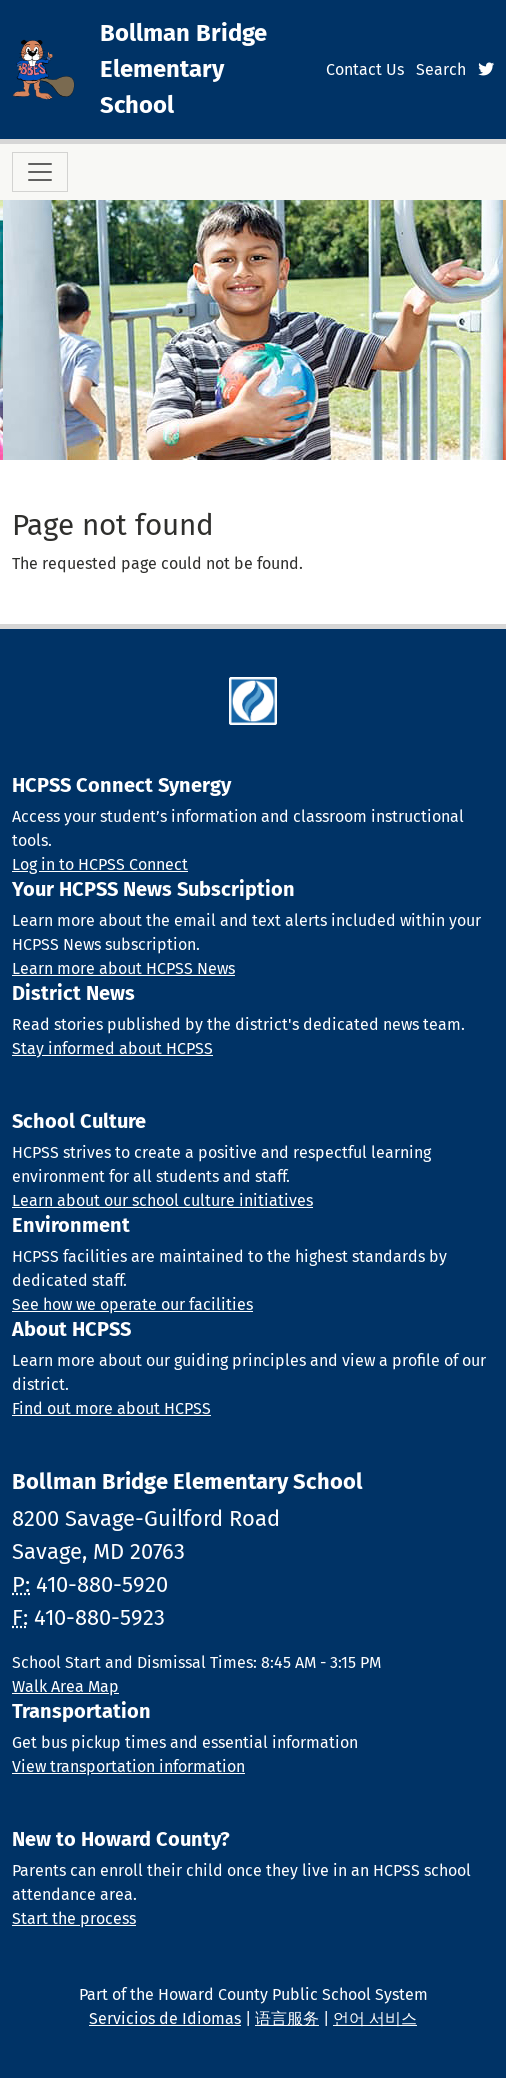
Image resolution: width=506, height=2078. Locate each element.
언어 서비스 (375, 2018)
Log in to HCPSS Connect (100, 864)
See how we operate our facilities (132, 1304)
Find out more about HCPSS (111, 1408)
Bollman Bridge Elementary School (183, 69)
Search (441, 69)
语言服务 (287, 2018)
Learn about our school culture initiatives (162, 1200)
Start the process (74, 1918)
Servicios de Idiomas (165, 2018)
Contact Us (365, 69)
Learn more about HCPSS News (123, 968)
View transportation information (128, 1766)
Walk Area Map (65, 1686)
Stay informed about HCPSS (112, 1048)
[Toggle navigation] (40, 172)
